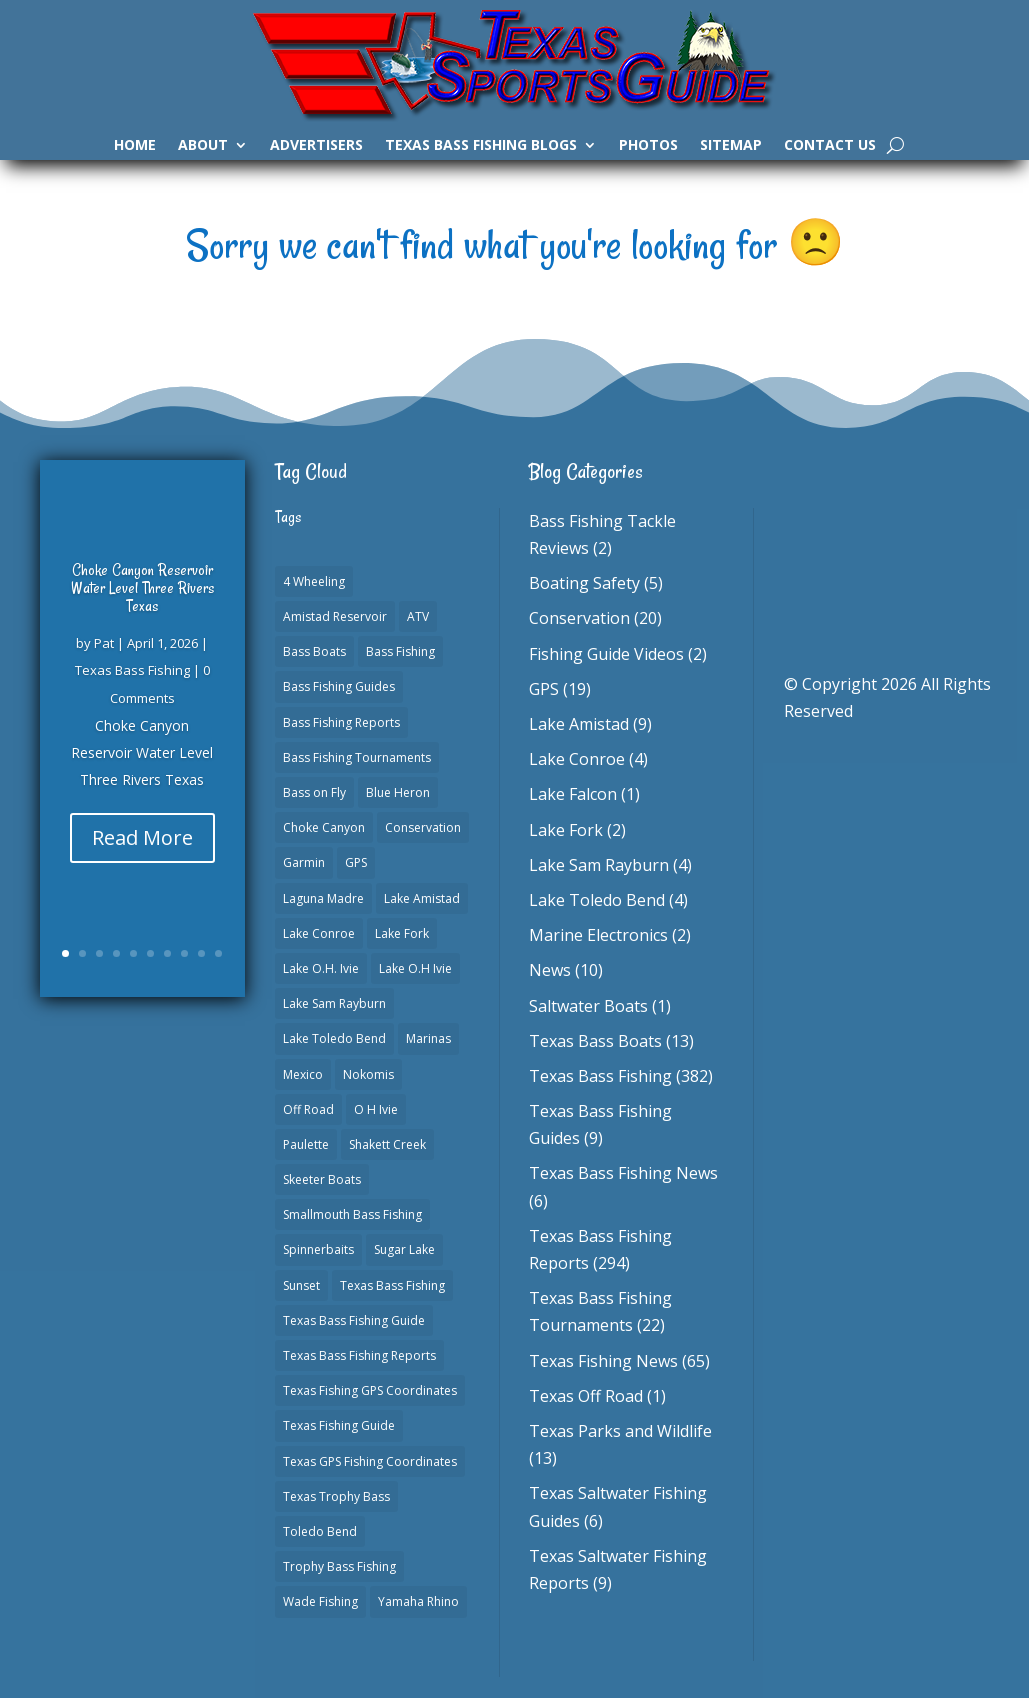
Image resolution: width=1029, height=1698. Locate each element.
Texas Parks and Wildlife (620, 1431)
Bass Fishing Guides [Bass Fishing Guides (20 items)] (339, 686)
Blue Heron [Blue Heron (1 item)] (398, 792)
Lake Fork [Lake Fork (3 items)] (402, 933)
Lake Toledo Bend (597, 900)
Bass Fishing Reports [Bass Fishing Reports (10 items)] (341, 722)
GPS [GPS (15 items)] (356, 862)
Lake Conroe (577, 759)
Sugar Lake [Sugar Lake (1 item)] (404, 1249)
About (203, 146)
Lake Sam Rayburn (599, 865)
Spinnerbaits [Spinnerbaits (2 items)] (318, 1249)
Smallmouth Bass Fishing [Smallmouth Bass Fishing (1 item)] (352, 1214)
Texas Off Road (586, 1396)
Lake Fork (566, 830)
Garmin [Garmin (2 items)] (304, 862)
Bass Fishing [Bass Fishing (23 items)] (400, 651)
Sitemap (731, 146)
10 (218, 953)
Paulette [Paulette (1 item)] (306, 1144)
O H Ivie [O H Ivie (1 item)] (376, 1109)
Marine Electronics (598, 935)
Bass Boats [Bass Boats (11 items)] (314, 651)
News (550, 970)
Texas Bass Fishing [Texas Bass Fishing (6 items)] (392, 1285)
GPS (544, 689)
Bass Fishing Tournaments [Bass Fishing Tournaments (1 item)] (357, 757)
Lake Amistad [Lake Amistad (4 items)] (422, 898)
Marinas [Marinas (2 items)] (428, 1038)
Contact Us (830, 146)
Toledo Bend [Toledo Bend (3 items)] (320, 1531)
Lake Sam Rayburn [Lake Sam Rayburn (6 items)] (334, 1003)
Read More (142, 837)
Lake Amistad (579, 724)
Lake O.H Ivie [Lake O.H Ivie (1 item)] (415, 968)
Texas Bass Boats (595, 1041)
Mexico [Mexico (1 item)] (303, 1074)
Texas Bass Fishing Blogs (481, 146)
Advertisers (316, 146)
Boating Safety (584, 583)
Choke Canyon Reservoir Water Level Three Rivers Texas (142, 588)
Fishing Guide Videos (606, 654)
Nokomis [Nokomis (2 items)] (368, 1074)
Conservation (579, 618)
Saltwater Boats (588, 1006)
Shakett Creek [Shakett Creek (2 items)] (387, 1144)
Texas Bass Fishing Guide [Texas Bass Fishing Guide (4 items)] (354, 1320)
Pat (104, 643)
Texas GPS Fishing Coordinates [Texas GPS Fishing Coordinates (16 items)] (370, 1461)
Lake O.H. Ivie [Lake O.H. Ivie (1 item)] (321, 968)
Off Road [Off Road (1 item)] (308, 1109)
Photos (648, 146)
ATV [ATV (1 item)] (418, 616)
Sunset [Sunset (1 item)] (301, 1285)
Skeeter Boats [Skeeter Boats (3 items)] (322, 1179)
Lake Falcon (573, 794)
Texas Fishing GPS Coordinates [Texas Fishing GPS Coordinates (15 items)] (370, 1390)
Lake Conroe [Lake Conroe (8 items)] (319, 933)
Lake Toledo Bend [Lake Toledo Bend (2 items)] (334, 1038)
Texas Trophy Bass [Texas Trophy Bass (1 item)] (336, 1496)
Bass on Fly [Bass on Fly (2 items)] (314, 792)
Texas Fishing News (603, 1361)
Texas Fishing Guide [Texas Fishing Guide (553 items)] (339, 1425)
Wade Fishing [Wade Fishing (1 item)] (320, 1601)
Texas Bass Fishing (132, 670)
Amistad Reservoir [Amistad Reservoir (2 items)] (335, 616)
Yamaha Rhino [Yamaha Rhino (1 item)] (418, 1601)
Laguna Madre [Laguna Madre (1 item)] (323, 898)
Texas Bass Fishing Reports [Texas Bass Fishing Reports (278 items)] (359, 1355)
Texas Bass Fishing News (623, 1173)
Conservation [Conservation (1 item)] (423, 827)
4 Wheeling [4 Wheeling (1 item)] (314, 581)
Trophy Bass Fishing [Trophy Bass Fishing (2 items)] (339, 1566)
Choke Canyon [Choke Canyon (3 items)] (324, 827)
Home (135, 146)
